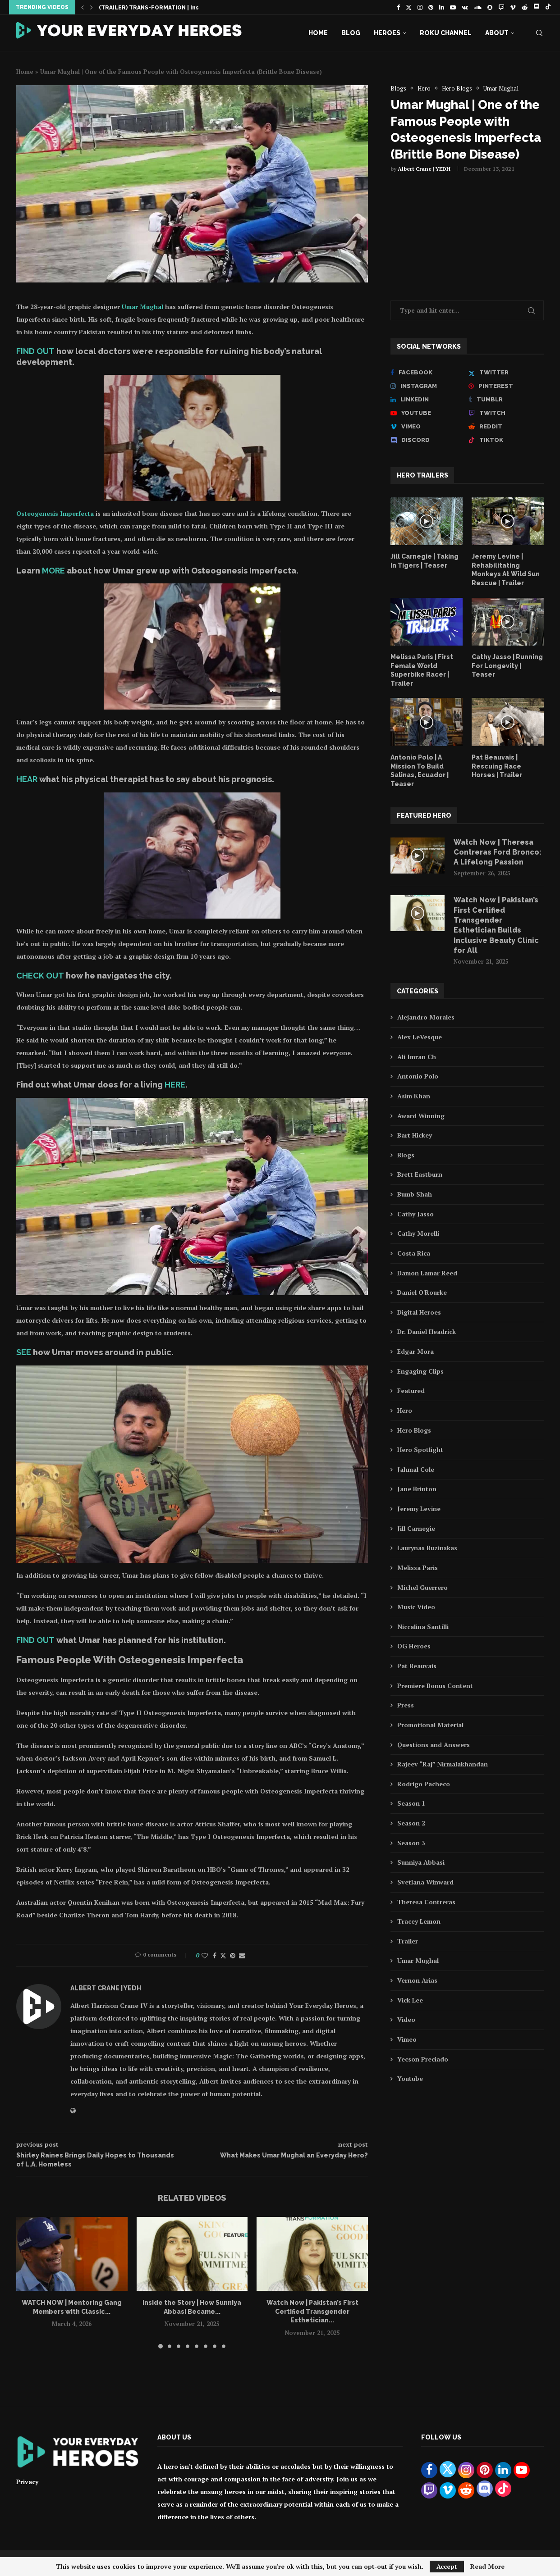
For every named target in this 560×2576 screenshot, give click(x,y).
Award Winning (421, 1115)
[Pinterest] (430, 7)
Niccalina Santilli (423, 1626)
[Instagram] (420, 7)
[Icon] (426, 521)
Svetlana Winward (425, 1882)
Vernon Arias (417, 1980)
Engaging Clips (420, 1371)
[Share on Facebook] (214, 1955)
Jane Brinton (416, 1488)
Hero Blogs (414, 1430)
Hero (404, 1410)
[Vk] (465, 7)
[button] (82, 7)
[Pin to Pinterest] (232, 1955)
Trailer (407, 1941)
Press (405, 1705)
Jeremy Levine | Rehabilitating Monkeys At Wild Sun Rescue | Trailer (506, 570)
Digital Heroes (419, 1312)
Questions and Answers (433, 1744)
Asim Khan (413, 1096)
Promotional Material (430, 1724)
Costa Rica (413, 1253)
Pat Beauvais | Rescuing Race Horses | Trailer (497, 766)
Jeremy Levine (419, 1508)
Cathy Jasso (415, 1214)
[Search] (539, 33)
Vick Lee (410, 2000)
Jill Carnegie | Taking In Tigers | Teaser (424, 561)
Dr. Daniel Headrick (426, 1331)
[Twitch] (501, 7)
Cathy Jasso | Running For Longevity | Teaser (507, 665)
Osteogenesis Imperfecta (55, 513)
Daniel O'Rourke (422, 1292)
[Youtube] (453, 7)
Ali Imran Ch (416, 1056)
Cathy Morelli (418, 1233)
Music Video (416, 1606)
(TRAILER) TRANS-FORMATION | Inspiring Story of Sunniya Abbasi (192, 8)
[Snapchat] (489, 7)
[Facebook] (398, 7)
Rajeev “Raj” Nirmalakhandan (442, 1764)
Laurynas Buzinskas (427, 1547)
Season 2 (411, 1823)
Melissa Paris (417, 1567)
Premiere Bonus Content (435, 1685)
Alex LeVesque (419, 1037)
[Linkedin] (441, 7)
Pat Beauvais (416, 1665)
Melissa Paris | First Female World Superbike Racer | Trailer (421, 670)
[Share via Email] (242, 1955)
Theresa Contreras (426, 1902)
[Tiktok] (548, 7)
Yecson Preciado (422, 2059)
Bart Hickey (414, 1135)
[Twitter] (409, 7)
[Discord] (536, 7)
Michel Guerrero (422, 1587)
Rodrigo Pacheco (423, 1784)
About (497, 32)
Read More (487, 2566)
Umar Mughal (142, 306)
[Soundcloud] (478, 7)
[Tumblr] (506, 399)
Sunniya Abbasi (421, 1862)
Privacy (27, 2481)
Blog (350, 32)
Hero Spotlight (420, 1449)
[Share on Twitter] (223, 1955)
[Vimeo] (513, 7)
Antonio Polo (417, 1076)
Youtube (410, 2078)
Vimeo (407, 2039)
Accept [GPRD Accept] (446, 2566)
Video (406, 2019)
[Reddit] (525, 7)
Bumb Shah (414, 1194)
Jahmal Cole (415, 1469)
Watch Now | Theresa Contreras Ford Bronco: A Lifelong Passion (498, 852)
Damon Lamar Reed (427, 1273)
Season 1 (411, 1803)
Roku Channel (446, 32)
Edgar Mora (415, 1351)
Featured (411, 1390)
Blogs (405, 1155)
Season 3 (411, 1843)
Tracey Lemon (419, 1921)
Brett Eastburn (419, 1174)
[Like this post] (205, 1955)
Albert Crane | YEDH (424, 168)
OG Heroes (414, 1646)
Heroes (387, 32)
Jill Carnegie (416, 1528)
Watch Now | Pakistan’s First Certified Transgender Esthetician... (312, 2311)
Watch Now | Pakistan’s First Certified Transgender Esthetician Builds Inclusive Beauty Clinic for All (496, 925)
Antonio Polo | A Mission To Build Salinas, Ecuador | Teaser (419, 770)
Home (318, 32)
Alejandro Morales (425, 1017)
